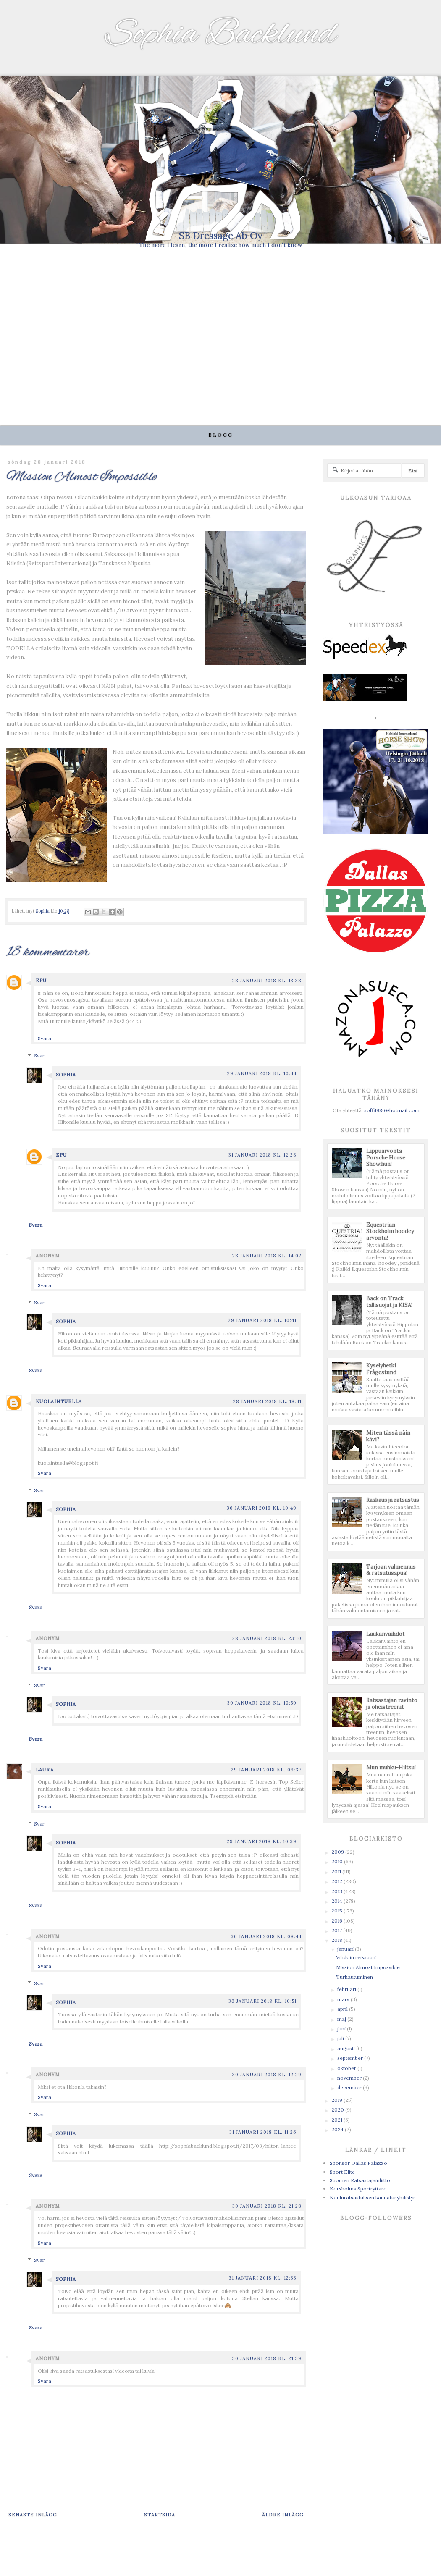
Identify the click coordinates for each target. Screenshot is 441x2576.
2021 (337, 2120)
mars (344, 1999)
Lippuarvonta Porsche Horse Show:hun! (385, 1157)
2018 (337, 1940)
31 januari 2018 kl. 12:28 (262, 1155)
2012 (337, 1881)
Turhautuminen (354, 1977)
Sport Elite (342, 2172)
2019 (337, 2100)
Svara (44, 1038)
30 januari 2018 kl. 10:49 (262, 1508)
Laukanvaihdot (385, 1633)
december (350, 2087)
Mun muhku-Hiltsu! (391, 1767)
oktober (347, 2068)
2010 (337, 1861)
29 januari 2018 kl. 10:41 (262, 1320)
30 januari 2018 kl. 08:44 (266, 1936)
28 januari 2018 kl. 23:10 (267, 1638)
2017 (337, 1930)
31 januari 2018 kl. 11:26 (263, 2132)
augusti (346, 2048)
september (350, 2058)
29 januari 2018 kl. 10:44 (262, 1073)
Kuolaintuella (59, 1401)
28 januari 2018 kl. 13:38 (267, 981)
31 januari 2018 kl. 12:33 (263, 2278)
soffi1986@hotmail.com (392, 1110)
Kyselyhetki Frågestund (381, 1369)
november (350, 2078)
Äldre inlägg (283, 2514)
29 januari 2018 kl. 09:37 (266, 1770)
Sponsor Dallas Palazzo (358, 2163)
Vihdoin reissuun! (356, 1957)
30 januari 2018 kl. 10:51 (262, 2001)
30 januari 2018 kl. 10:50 (262, 1703)
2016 (337, 1921)
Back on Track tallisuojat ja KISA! (389, 1302)
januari (346, 1949)
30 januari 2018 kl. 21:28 (267, 2206)
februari (347, 1989)
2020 (338, 2109)
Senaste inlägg (32, 2514)
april (343, 2009)
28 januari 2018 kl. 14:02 (267, 1256)
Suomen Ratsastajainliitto (360, 2180)
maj (342, 2019)
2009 (338, 1852)
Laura (45, 1770)
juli (341, 2038)
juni (342, 2028)
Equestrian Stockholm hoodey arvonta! (390, 1231)
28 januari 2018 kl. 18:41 (267, 1401)
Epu (41, 981)
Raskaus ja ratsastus (392, 1499)
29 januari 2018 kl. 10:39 (262, 1841)
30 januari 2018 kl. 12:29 (267, 2075)
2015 (337, 1910)
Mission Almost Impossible (368, 1967)
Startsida (159, 2514)
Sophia (66, 1075)
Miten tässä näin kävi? (388, 1436)
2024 (338, 2129)
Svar (39, 1055)
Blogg (220, 435)
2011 (336, 1871)
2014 (337, 1901)
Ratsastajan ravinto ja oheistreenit (391, 1703)
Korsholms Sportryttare (358, 2188)
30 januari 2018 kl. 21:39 (267, 2358)
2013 (337, 1891)
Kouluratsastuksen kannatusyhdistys (373, 2197)
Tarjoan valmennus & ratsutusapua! (391, 1570)
